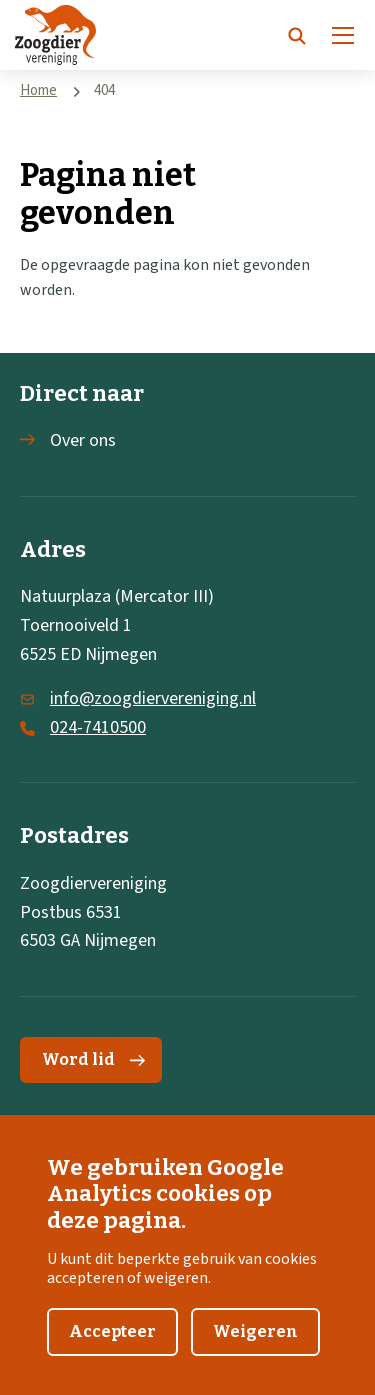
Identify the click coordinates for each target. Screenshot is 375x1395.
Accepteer (112, 1346)
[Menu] (343, 35)
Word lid (93, 1059)
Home (38, 90)
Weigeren (255, 1346)
